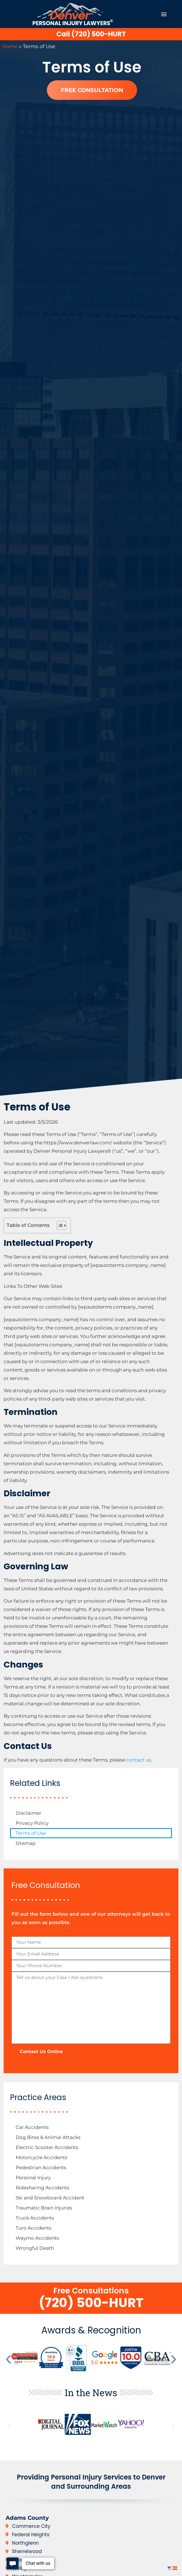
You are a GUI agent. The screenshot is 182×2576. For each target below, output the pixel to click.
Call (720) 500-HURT (91, 34)
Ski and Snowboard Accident (50, 2198)
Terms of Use (31, 1833)
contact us (138, 1760)
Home (10, 46)
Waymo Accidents (37, 2238)
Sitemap (26, 1843)
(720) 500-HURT (91, 2303)
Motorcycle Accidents (41, 2157)
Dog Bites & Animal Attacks (48, 2137)
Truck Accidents (35, 2218)
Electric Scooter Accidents (47, 2147)
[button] (163, 14)
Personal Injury (33, 2177)
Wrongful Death (35, 2248)
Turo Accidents (33, 2228)
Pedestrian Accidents (41, 2167)
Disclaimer (28, 1813)
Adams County (27, 2517)
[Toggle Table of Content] (58, 1225)
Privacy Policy (32, 1823)
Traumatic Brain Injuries (44, 2208)
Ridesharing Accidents (42, 2187)
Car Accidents (32, 2127)
